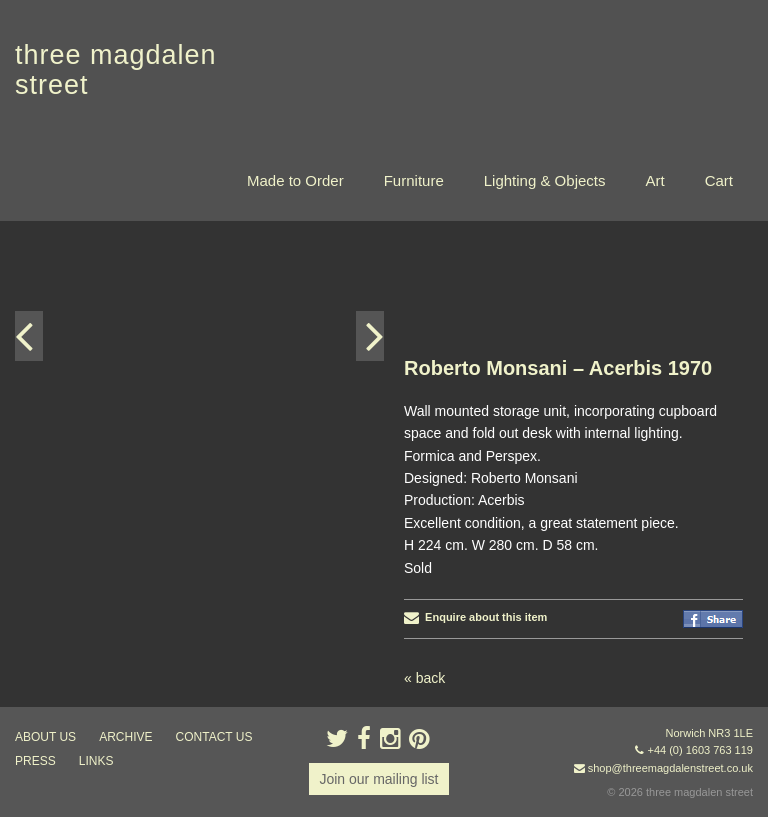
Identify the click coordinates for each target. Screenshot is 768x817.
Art (654, 180)
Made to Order (295, 180)
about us (45, 737)
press (35, 761)
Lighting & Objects (545, 180)
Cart (719, 180)
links (96, 761)
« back (424, 678)
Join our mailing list (378, 779)
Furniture (414, 180)
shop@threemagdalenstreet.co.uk (670, 768)
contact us (214, 737)
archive (125, 737)
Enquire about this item (475, 617)
